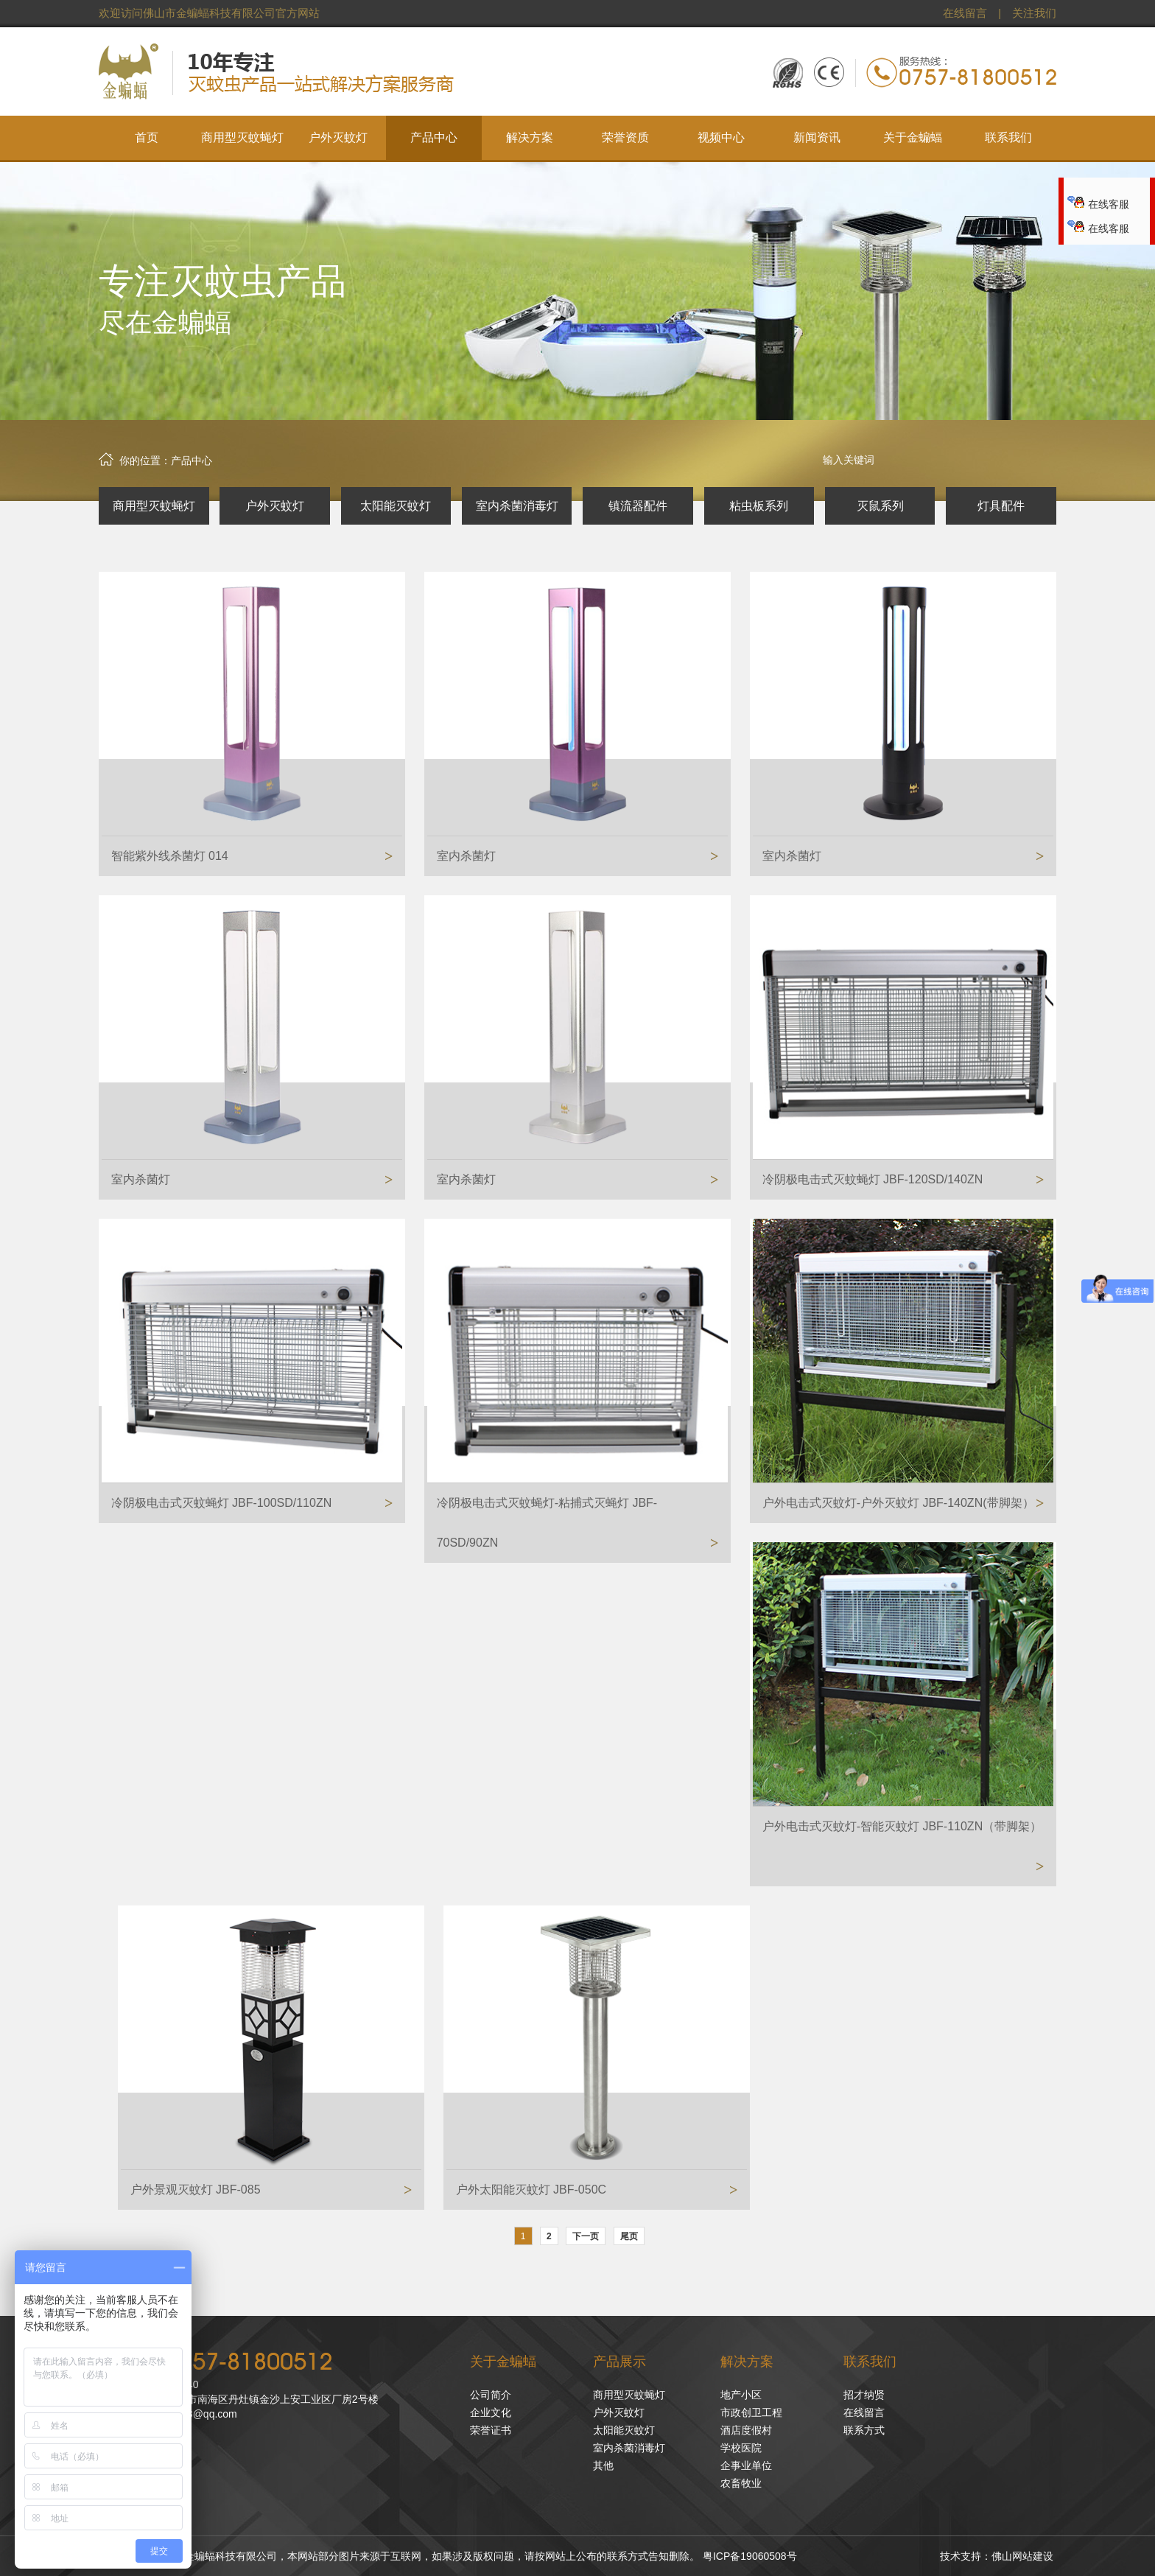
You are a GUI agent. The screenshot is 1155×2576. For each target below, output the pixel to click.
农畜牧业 (741, 2483)
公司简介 (490, 2395)
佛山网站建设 (1022, 2556)
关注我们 (1034, 13)
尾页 (629, 2236)
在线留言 (965, 13)
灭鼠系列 (880, 506)
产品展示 (619, 2361)
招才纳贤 (864, 2395)
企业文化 (490, 2412)
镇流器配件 (637, 506)
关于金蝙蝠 (503, 2361)
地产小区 (741, 2395)
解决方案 (746, 2361)
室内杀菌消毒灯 (517, 506)
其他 (603, 2465)
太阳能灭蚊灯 (395, 506)
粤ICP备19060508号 (750, 2556)
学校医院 (741, 2448)
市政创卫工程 (751, 2412)
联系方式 (864, 2430)
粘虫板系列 (758, 506)
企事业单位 (746, 2465)
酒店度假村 (746, 2430)
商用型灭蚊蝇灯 (154, 506)
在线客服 (1098, 204)
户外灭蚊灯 (274, 506)
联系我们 (869, 2361)
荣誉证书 (490, 2430)
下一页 (585, 2236)
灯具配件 (1001, 506)
